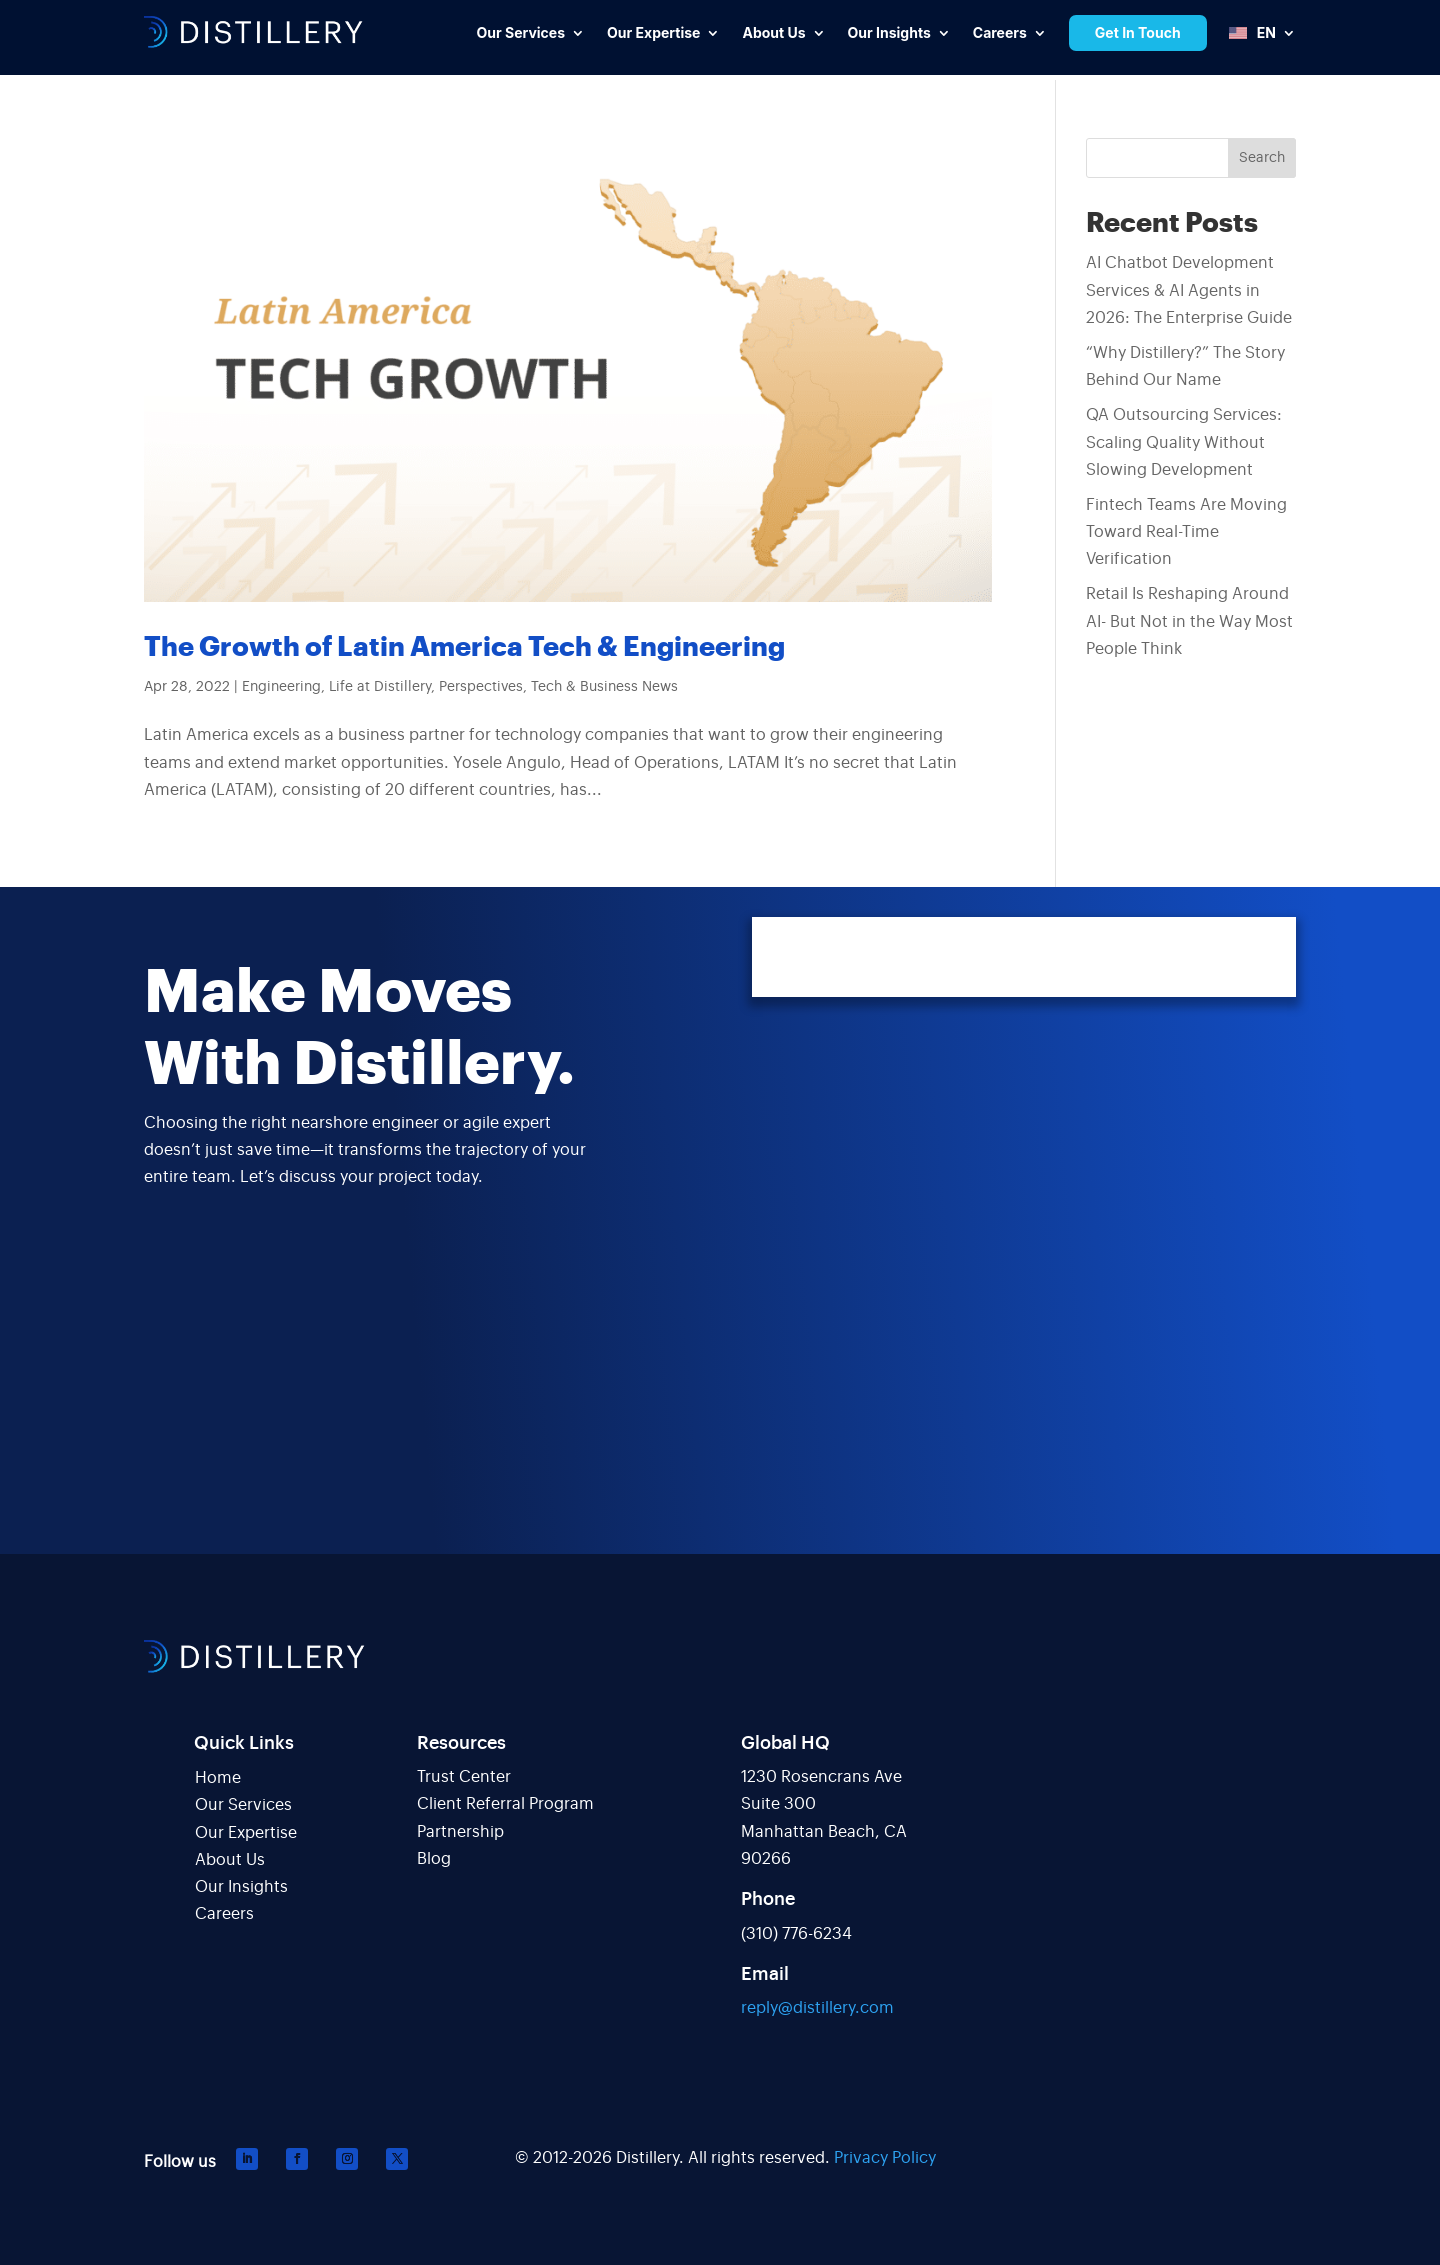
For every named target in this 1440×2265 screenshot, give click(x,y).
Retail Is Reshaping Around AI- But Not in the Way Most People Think (1189, 621)
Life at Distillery (380, 687)
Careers (224, 1914)
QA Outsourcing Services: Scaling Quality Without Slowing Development (1184, 442)
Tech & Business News (604, 687)
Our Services (243, 1805)
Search (1262, 158)
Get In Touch (1138, 32)
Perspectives (481, 687)
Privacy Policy (885, 2158)
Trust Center (464, 1777)
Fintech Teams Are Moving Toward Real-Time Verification (1186, 532)
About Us (230, 1860)
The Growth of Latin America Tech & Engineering (464, 647)
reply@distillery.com (817, 2008)
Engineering (281, 687)
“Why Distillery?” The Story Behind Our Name (1185, 366)
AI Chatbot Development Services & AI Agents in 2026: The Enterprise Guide (1189, 290)
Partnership (460, 1832)
